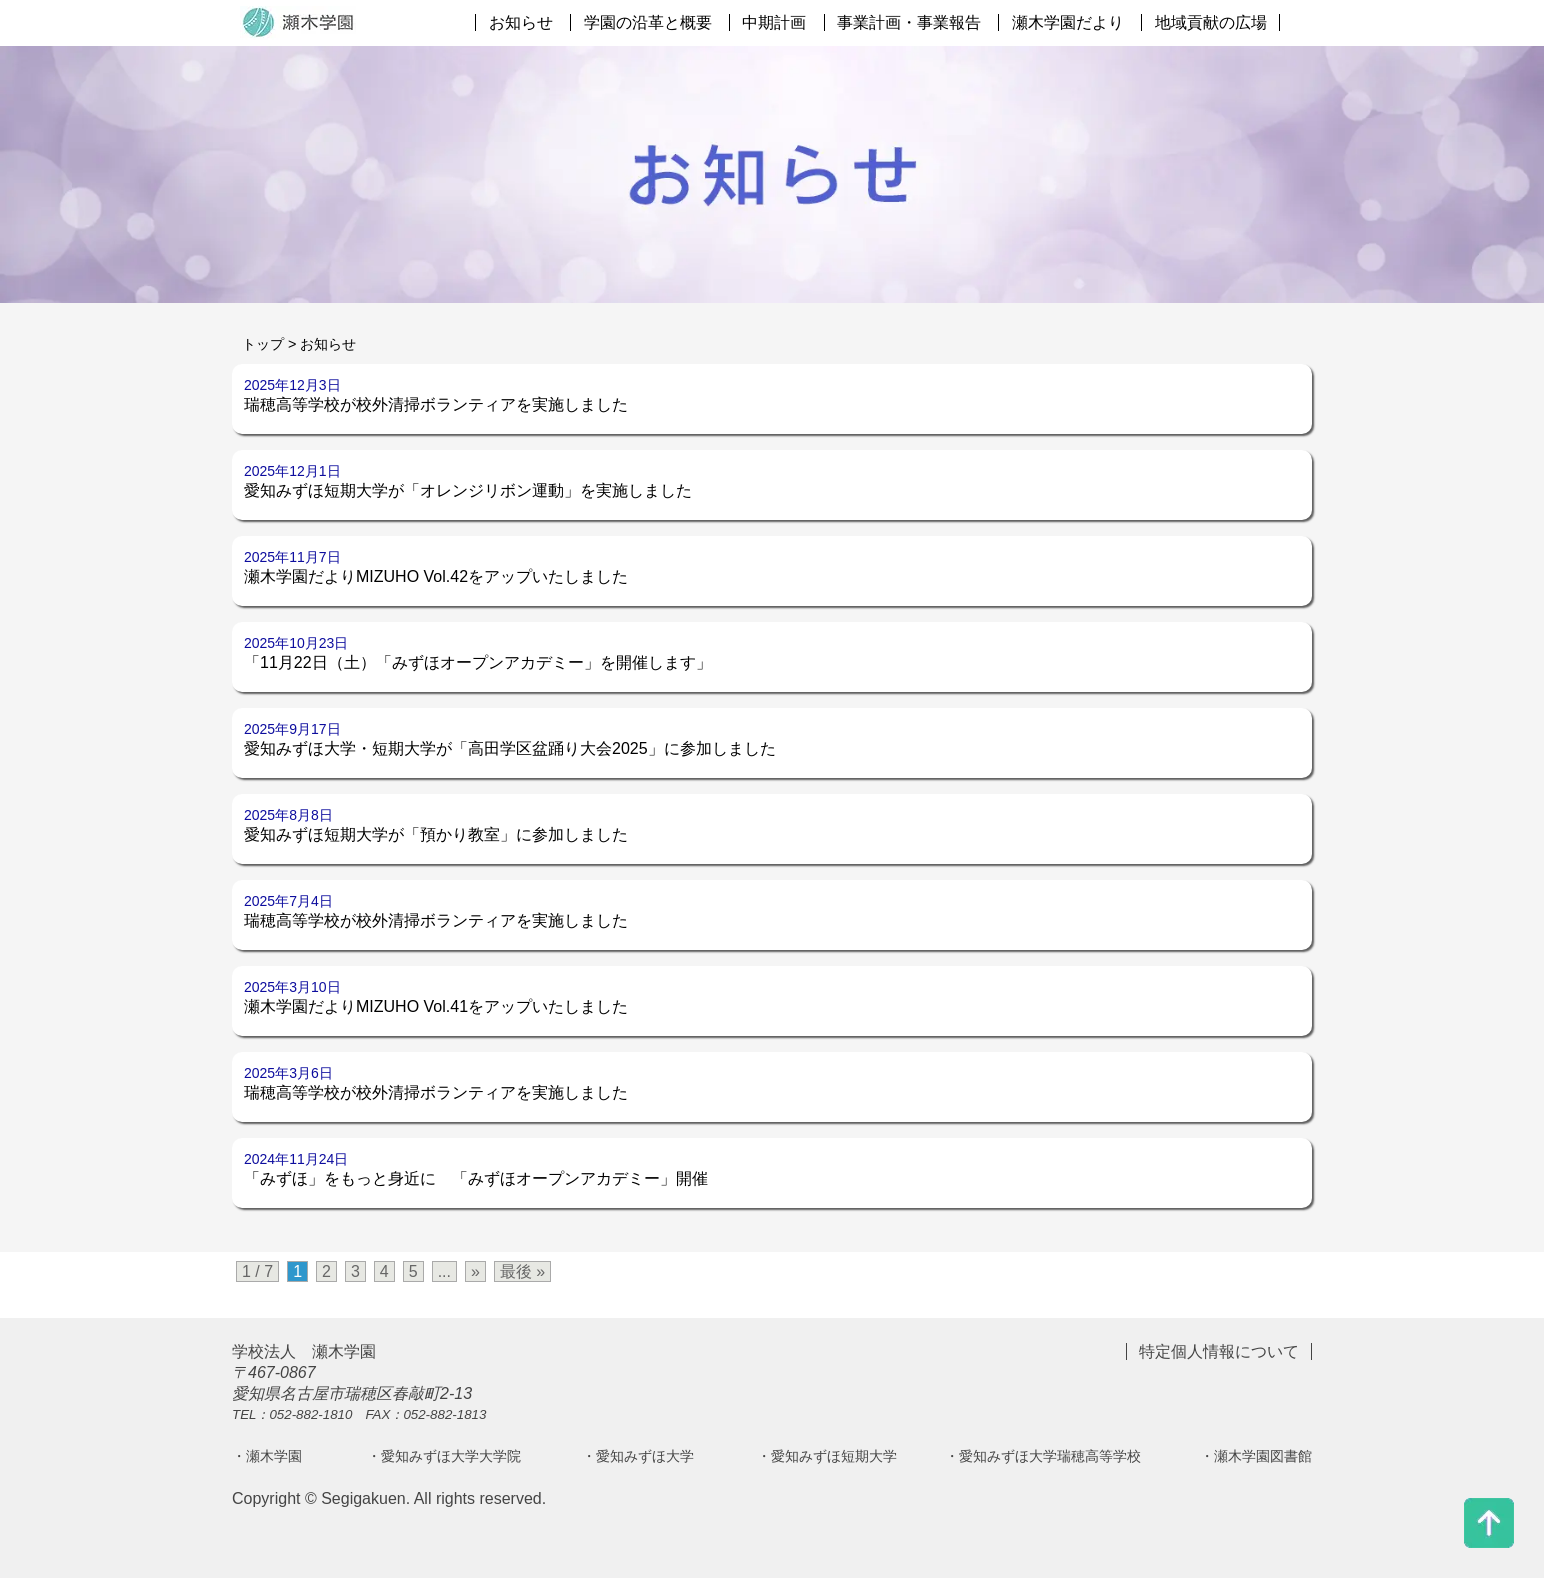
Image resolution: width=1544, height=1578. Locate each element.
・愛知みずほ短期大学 (827, 1456)
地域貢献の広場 (1211, 22)
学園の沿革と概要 (648, 22)
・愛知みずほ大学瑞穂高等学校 (1043, 1456)
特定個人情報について (1219, 1351)
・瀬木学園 (267, 1456)
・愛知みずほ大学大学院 (444, 1456)
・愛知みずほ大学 (638, 1456)
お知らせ (521, 22)
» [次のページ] (475, 1271)
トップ (263, 344)
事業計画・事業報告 (909, 22)
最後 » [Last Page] (522, 1271)
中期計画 (774, 22)
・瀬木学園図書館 (1256, 1456)
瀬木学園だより (1068, 22)
